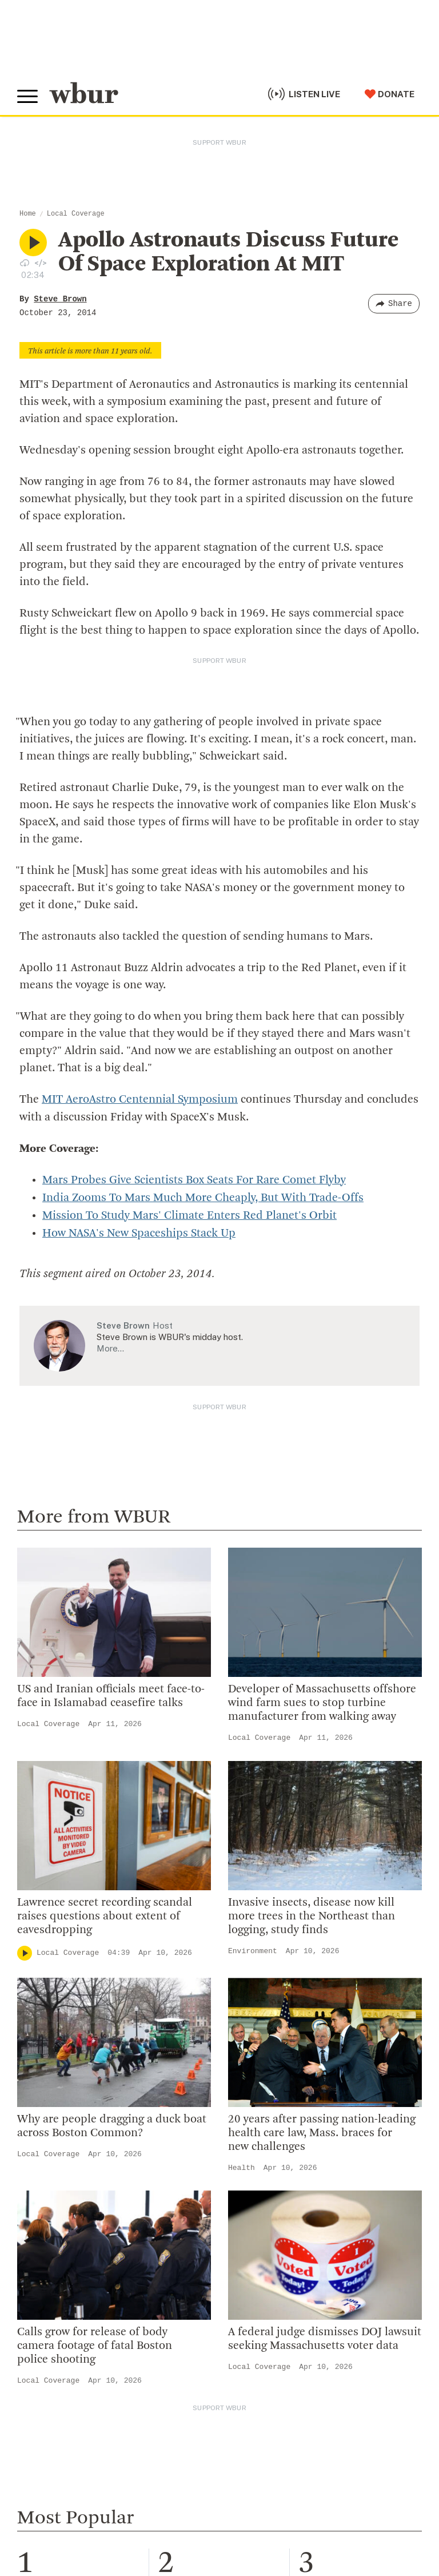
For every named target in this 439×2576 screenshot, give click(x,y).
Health (241, 2165)
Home (27, 214)
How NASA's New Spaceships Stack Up (139, 1231)
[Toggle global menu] (27, 97)
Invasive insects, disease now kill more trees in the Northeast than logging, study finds (311, 1913)
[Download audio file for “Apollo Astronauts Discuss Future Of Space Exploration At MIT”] (24, 262)
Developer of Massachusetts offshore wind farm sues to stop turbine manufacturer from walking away (322, 1700)
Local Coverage (76, 214)
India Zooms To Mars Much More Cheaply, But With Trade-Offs (203, 1197)
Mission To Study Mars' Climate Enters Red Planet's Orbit (189, 1214)
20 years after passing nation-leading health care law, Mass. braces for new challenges (322, 2130)
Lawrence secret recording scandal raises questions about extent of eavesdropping (104, 1913)
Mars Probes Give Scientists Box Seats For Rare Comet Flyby (194, 1180)
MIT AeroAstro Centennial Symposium (140, 1100)
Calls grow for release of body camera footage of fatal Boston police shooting (94, 2343)
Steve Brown (60, 299)
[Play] (24, 1950)
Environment (252, 1948)
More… (110, 1345)
